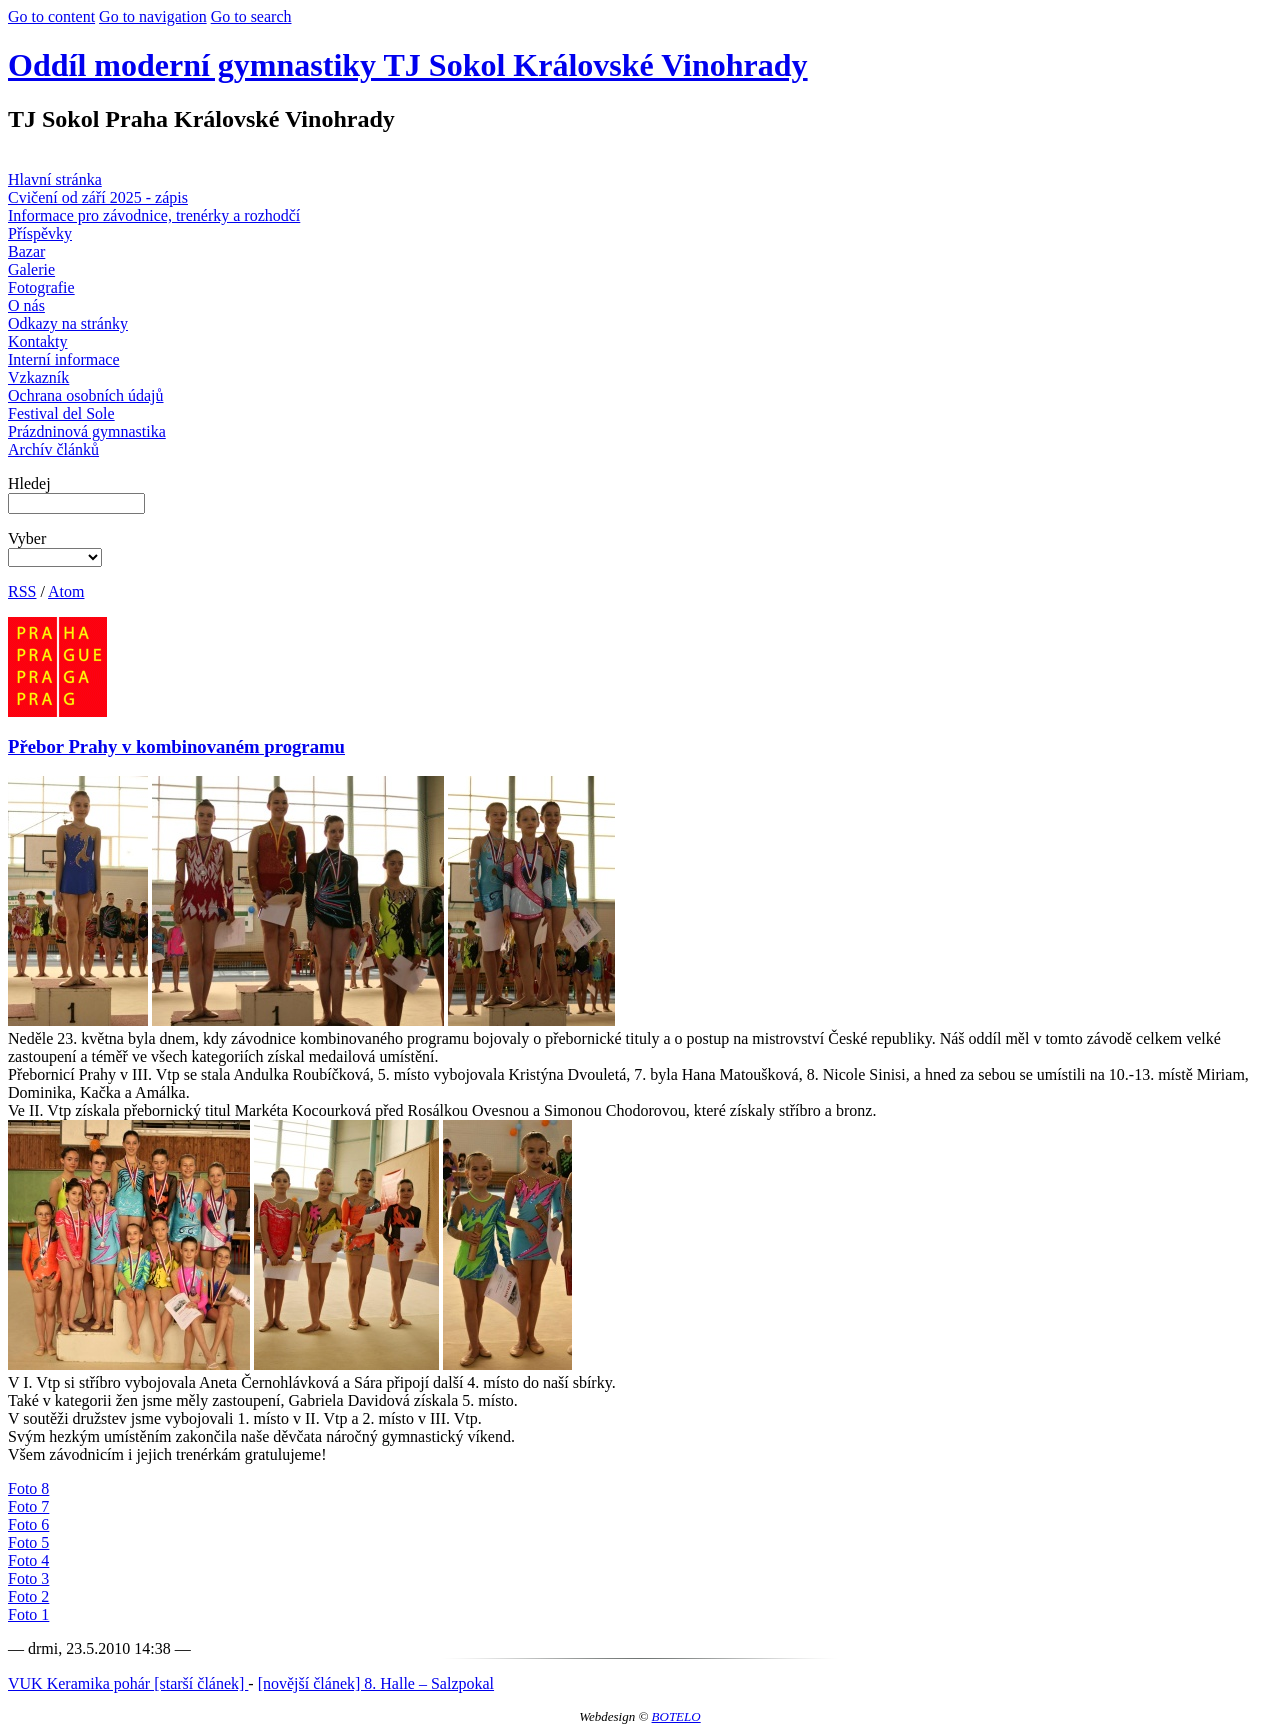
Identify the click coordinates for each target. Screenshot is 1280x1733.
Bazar (26, 251)
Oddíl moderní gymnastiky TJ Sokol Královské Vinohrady (408, 65)
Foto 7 (28, 1506)
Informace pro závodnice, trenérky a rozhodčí (154, 215)
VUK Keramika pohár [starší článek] (128, 1683)
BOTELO (676, 1716)
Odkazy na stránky (68, 323)
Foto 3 (28, 1578)
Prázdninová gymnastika (87, 431)
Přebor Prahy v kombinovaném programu (176, 746)
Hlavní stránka (55, 179)
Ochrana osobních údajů (86, 395)
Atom (66, 591)
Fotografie (41, 287)
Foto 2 (28, 1596)
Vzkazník (38, 377)
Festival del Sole (61, 413)
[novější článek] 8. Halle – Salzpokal (376, 1683)
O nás (26, 305)
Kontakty (38, 341)
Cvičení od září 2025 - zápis (98, 197)
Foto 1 (28, 1614)
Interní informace (64, 359)
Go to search (251, 16)
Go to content (51, 16)
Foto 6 (28, 1524)
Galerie (31, 269)
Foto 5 (28, 1542)
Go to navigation (153, 16)
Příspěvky (40, 233)
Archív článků (53, 449)
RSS (22, 591)
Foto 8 (28, 1488)
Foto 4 (28, 1560)
